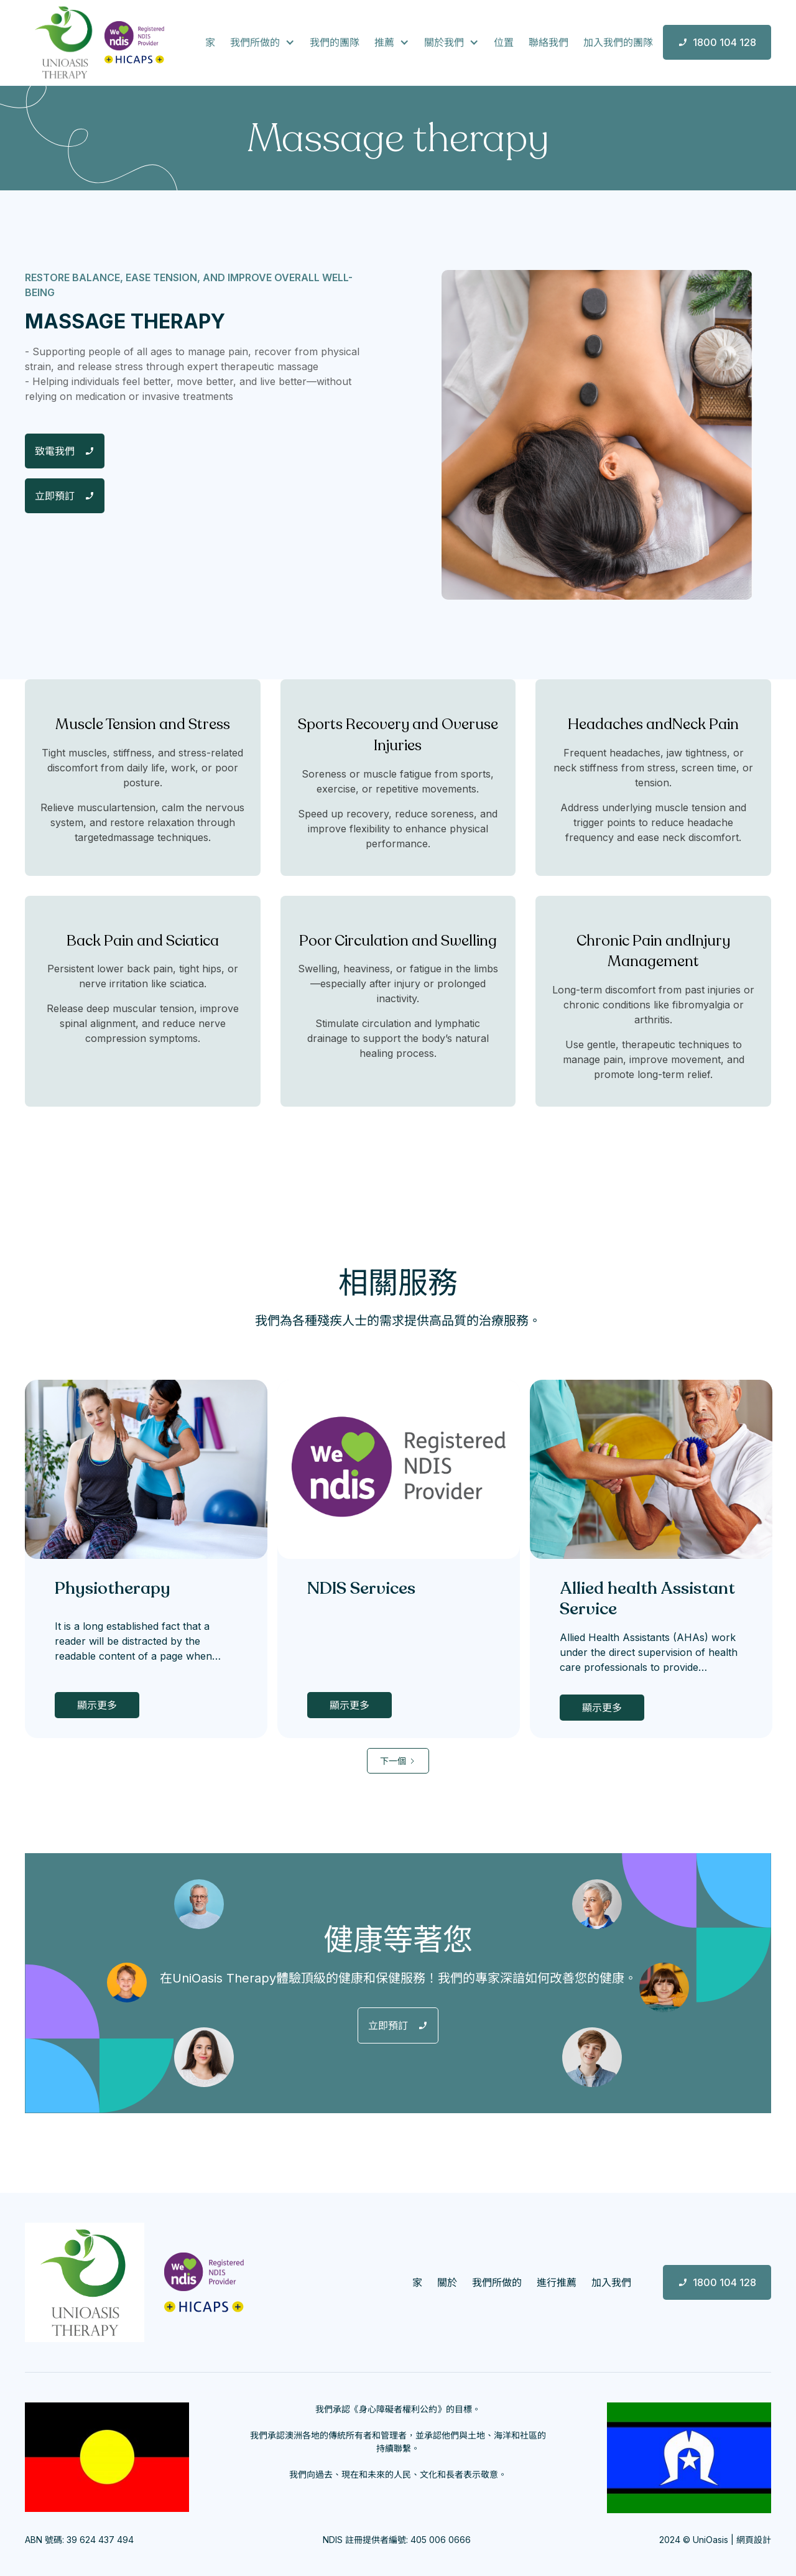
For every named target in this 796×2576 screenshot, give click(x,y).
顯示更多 (97, 1705)
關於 (447, 2282)
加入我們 (611, 2282)
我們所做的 (497, 2282)
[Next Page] (398, 1761)
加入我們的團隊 (618, 42)
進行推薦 (556, 2282)
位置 (504, 42)
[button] (262, 42)
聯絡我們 (548, 42)
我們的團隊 (334, 42)
